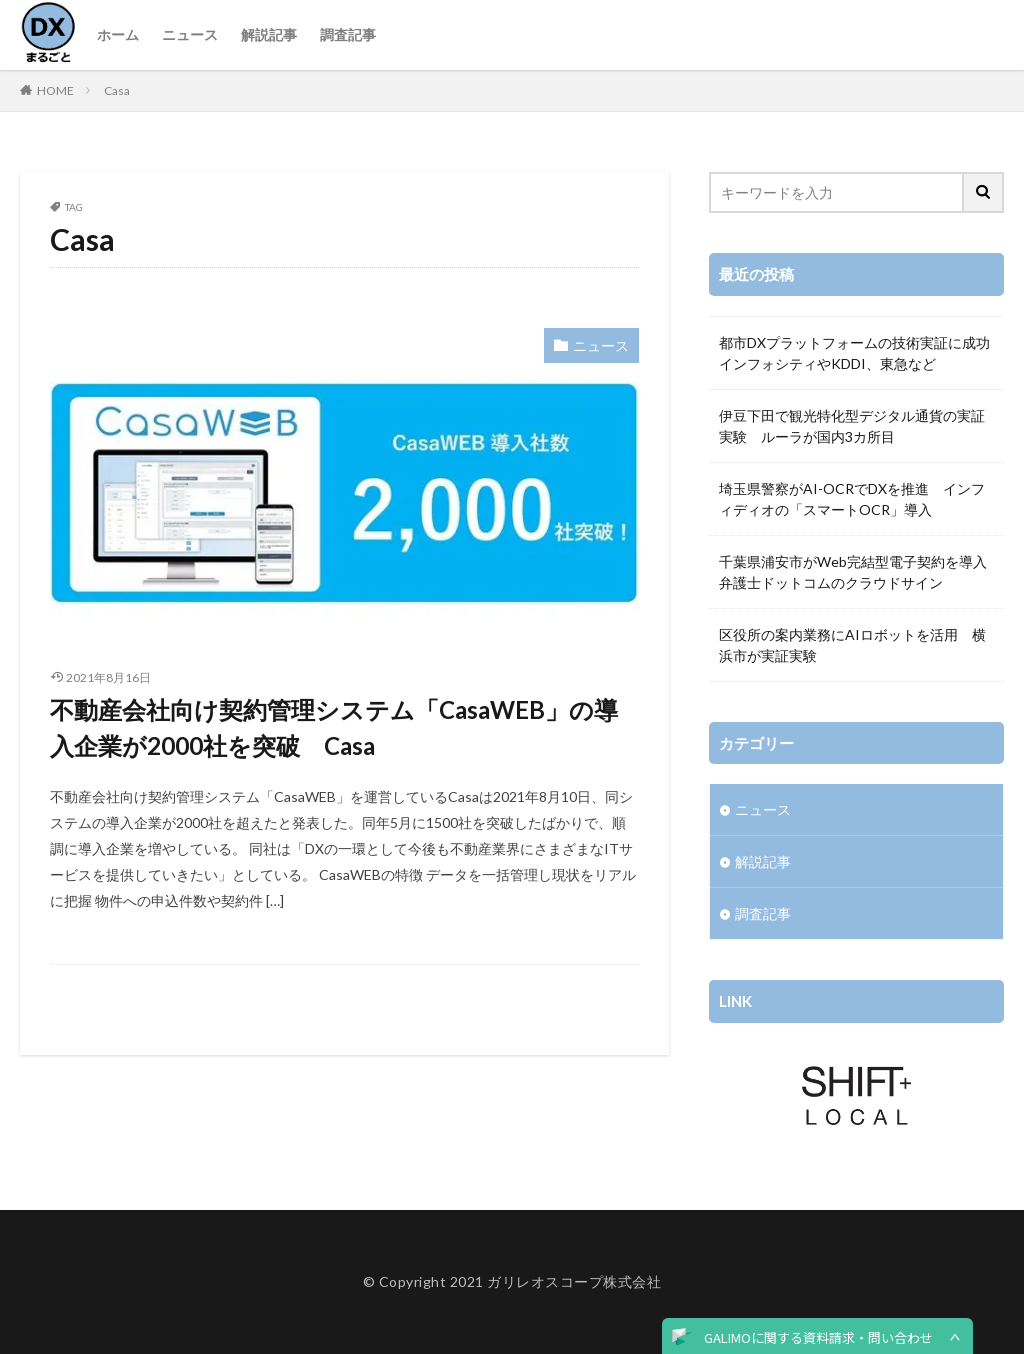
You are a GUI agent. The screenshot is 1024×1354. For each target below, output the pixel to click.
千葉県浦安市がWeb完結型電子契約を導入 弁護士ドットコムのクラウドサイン (856, 572)
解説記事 (269, 34)
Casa (117, 90)
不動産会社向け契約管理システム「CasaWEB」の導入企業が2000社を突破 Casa (334, 727)
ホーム (118, 34)
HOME (55, 90)
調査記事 (348, 34)
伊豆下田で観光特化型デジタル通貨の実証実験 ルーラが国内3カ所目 (852, 426)
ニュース (190, 34)
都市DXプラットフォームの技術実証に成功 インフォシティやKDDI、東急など (856, 353)
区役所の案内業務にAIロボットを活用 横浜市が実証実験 (852, 645)
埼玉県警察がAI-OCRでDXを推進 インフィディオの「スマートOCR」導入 (852, 499)
